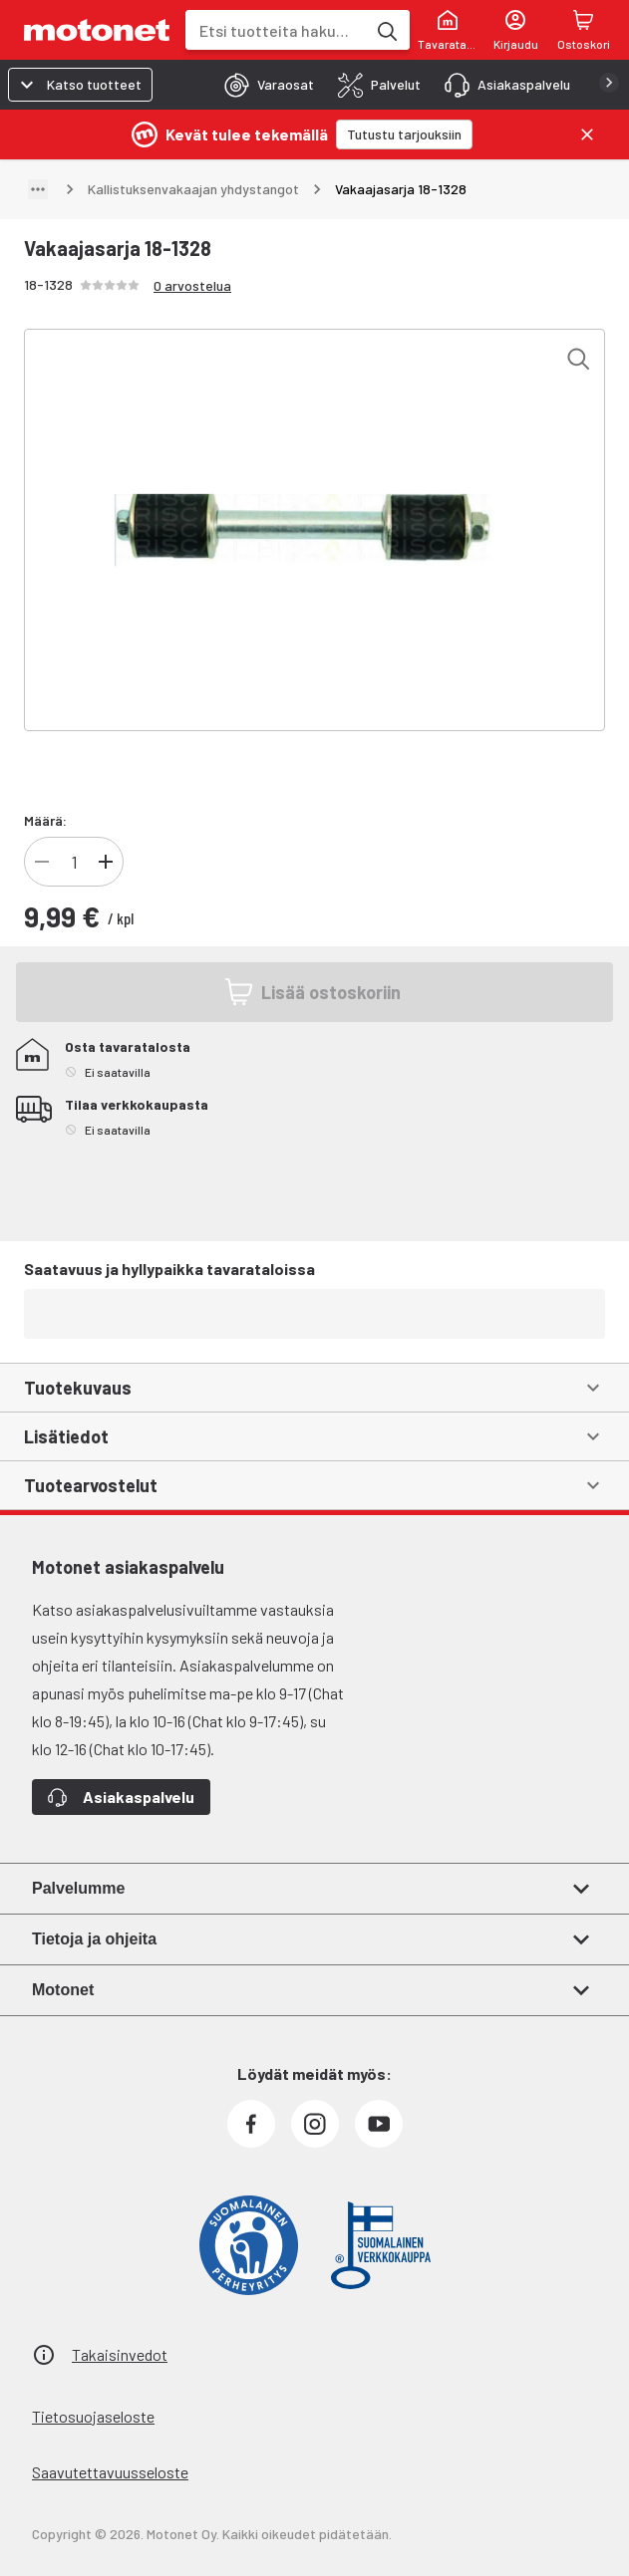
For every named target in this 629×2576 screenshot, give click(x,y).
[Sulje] (587, 134)
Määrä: (45, 820)
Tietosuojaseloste (93, 2416)
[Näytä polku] (38, 189)
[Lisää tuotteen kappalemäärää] (106, 862)
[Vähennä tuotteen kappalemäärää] (42, 862)
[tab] (263, 85)
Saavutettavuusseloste (110, 2471)
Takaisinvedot (119, 2354)
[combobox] (275, 30)
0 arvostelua (192, 285)
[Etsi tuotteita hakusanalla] (386, 30)
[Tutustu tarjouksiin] (404, 134)
